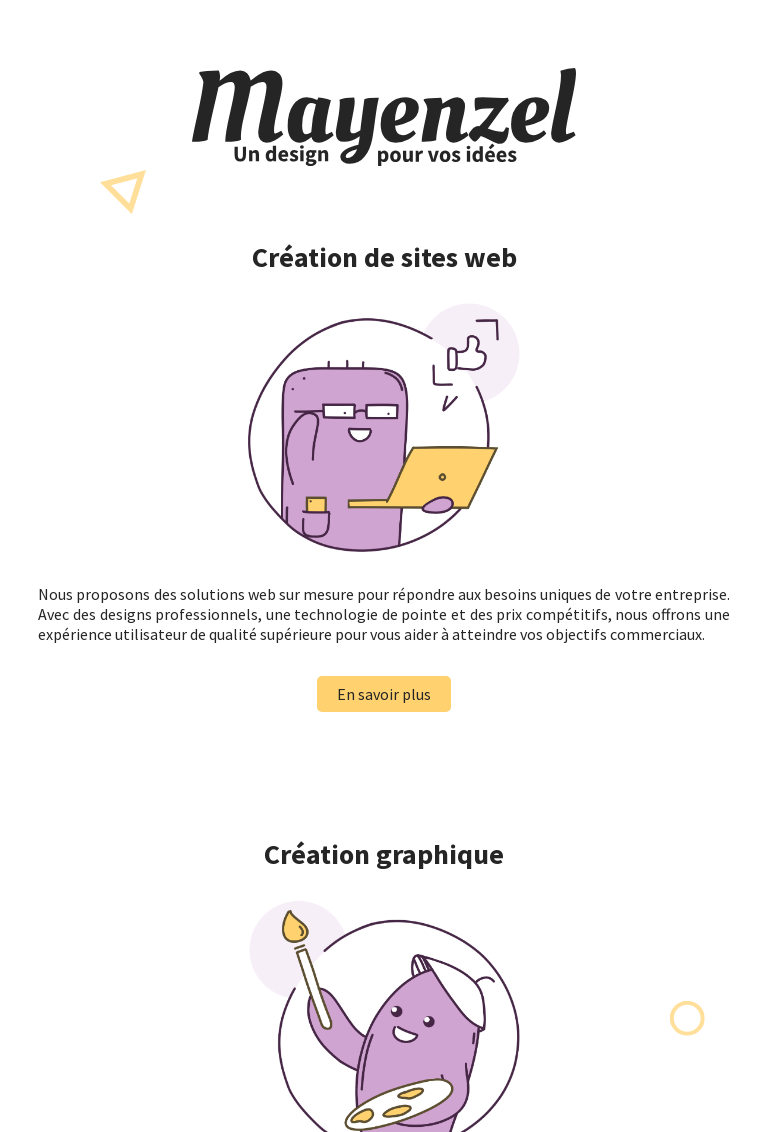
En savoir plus (384, 694)
